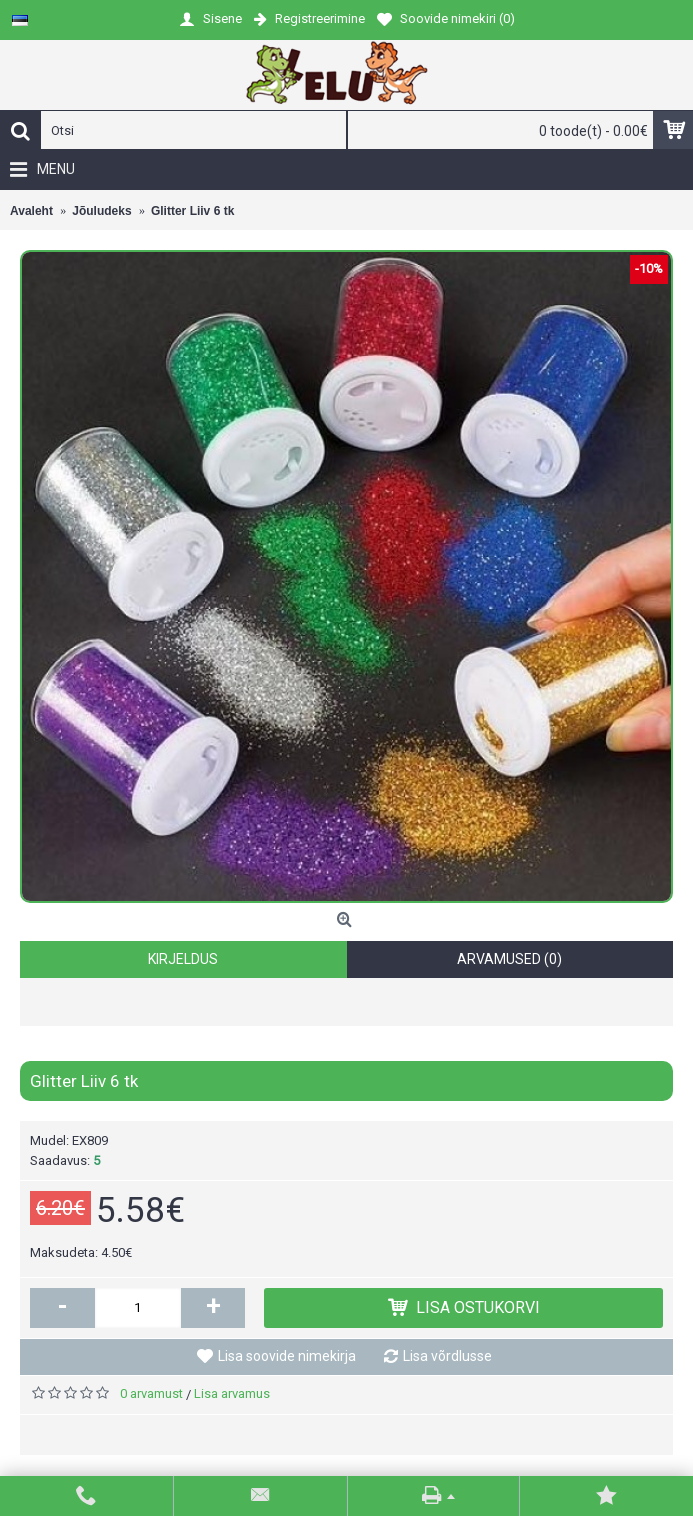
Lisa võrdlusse (447, 1356)
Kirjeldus (183, 959)
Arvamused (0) (509, 959)
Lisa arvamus (232, 1393)
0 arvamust (151, 1393)
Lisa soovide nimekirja (287, 1356)
